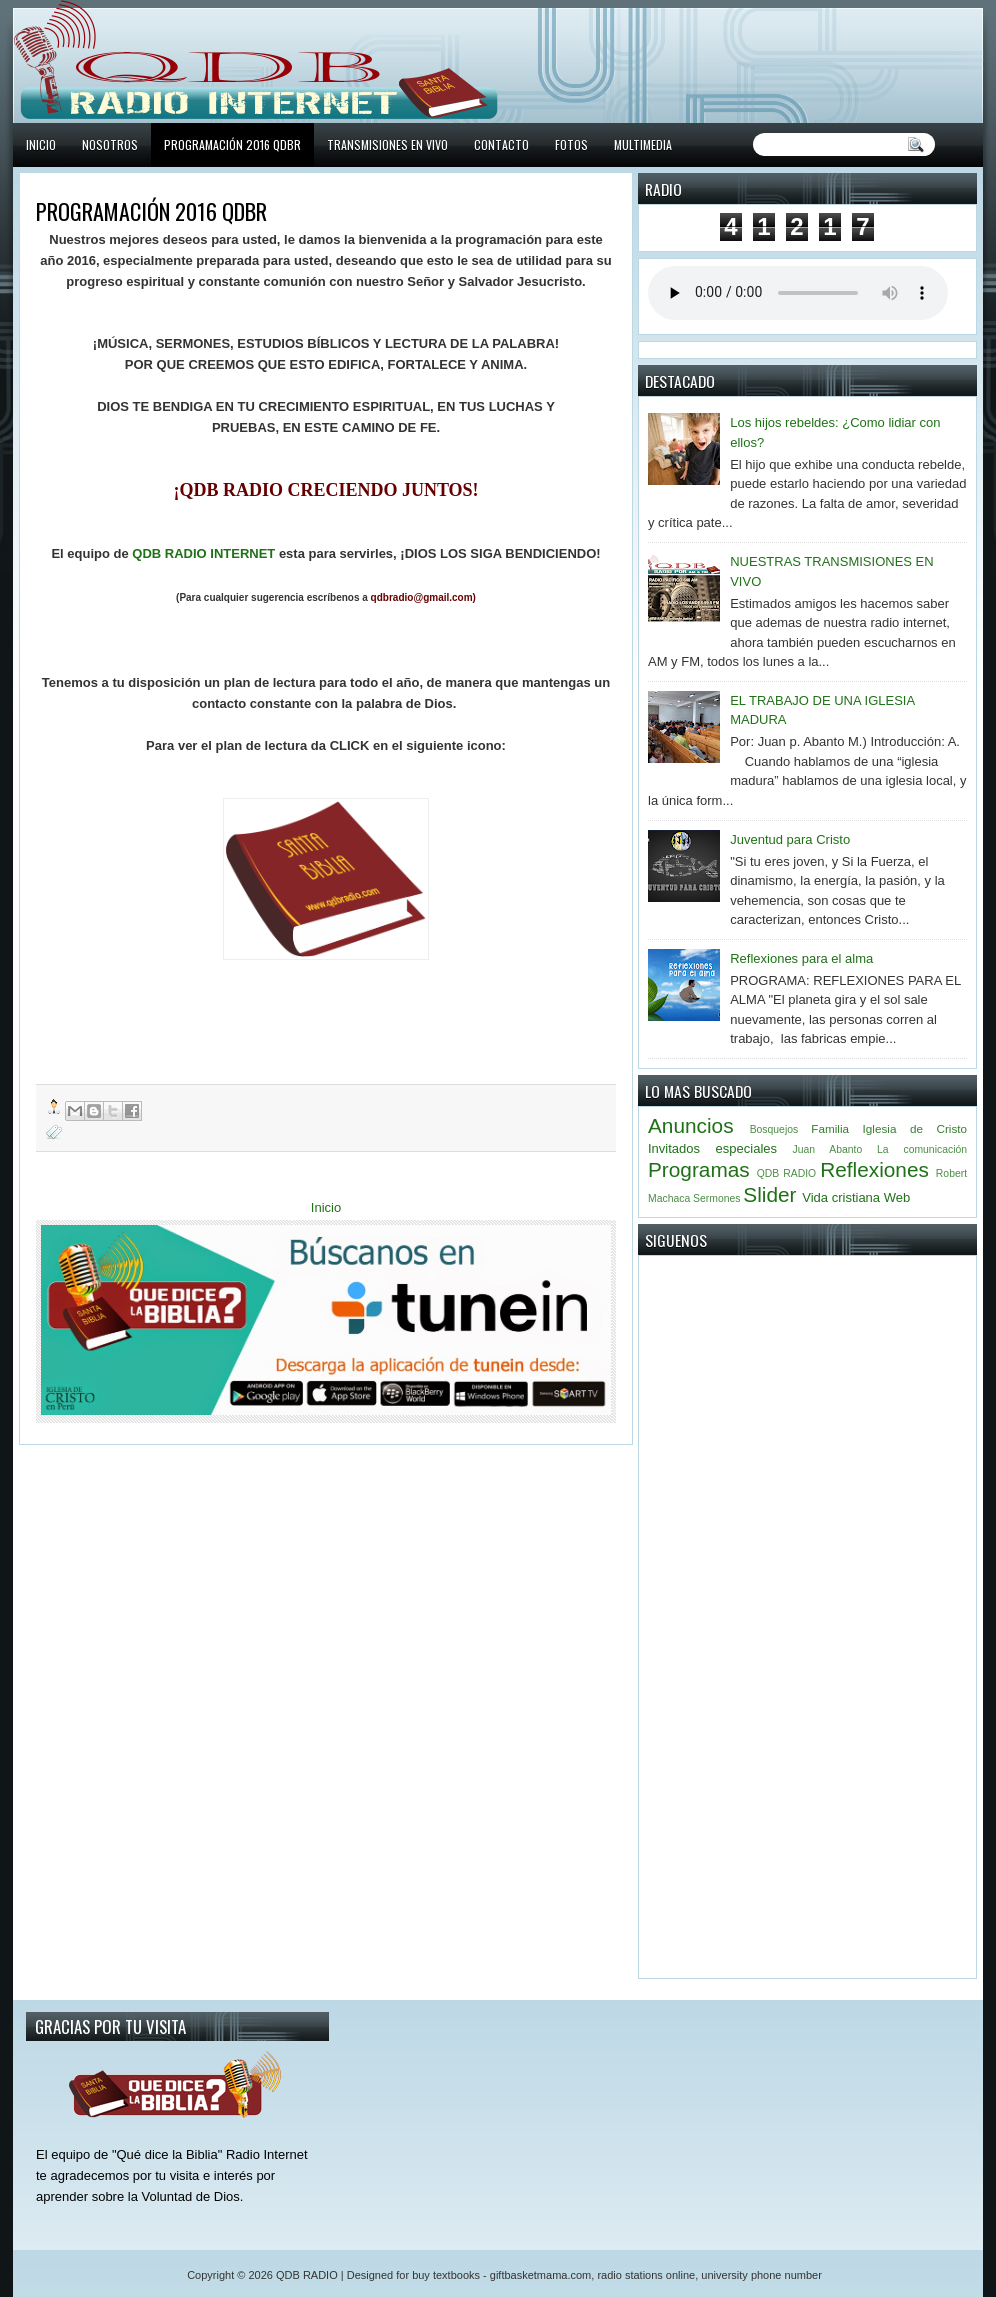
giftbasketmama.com (540, 2275)
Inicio (326, 1207)
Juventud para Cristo (790, 839)
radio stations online (646, 2275)
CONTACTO (501, 144)
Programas (699, 1169)
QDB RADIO (786, 1173)
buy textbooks (446, 2275)
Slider (769, 1194)
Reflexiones (874, 1169)
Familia (830, 1128)
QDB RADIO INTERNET (203, 553)
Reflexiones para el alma (801, 958)
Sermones (716, 1198)
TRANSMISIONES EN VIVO (387, 144)
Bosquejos (774, 1129)
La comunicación (922, 1149)
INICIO (41, 144)
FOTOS (571, 144)
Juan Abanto (828, 1149)
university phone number (761, 2275)
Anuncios (691, 1125)
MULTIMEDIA (643, 144)
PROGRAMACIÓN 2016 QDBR (232, 144)
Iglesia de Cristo (915, 1128)
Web (897, 1197)
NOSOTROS (110, 144)
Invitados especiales (712, 1148)
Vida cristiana (841, 1197)
